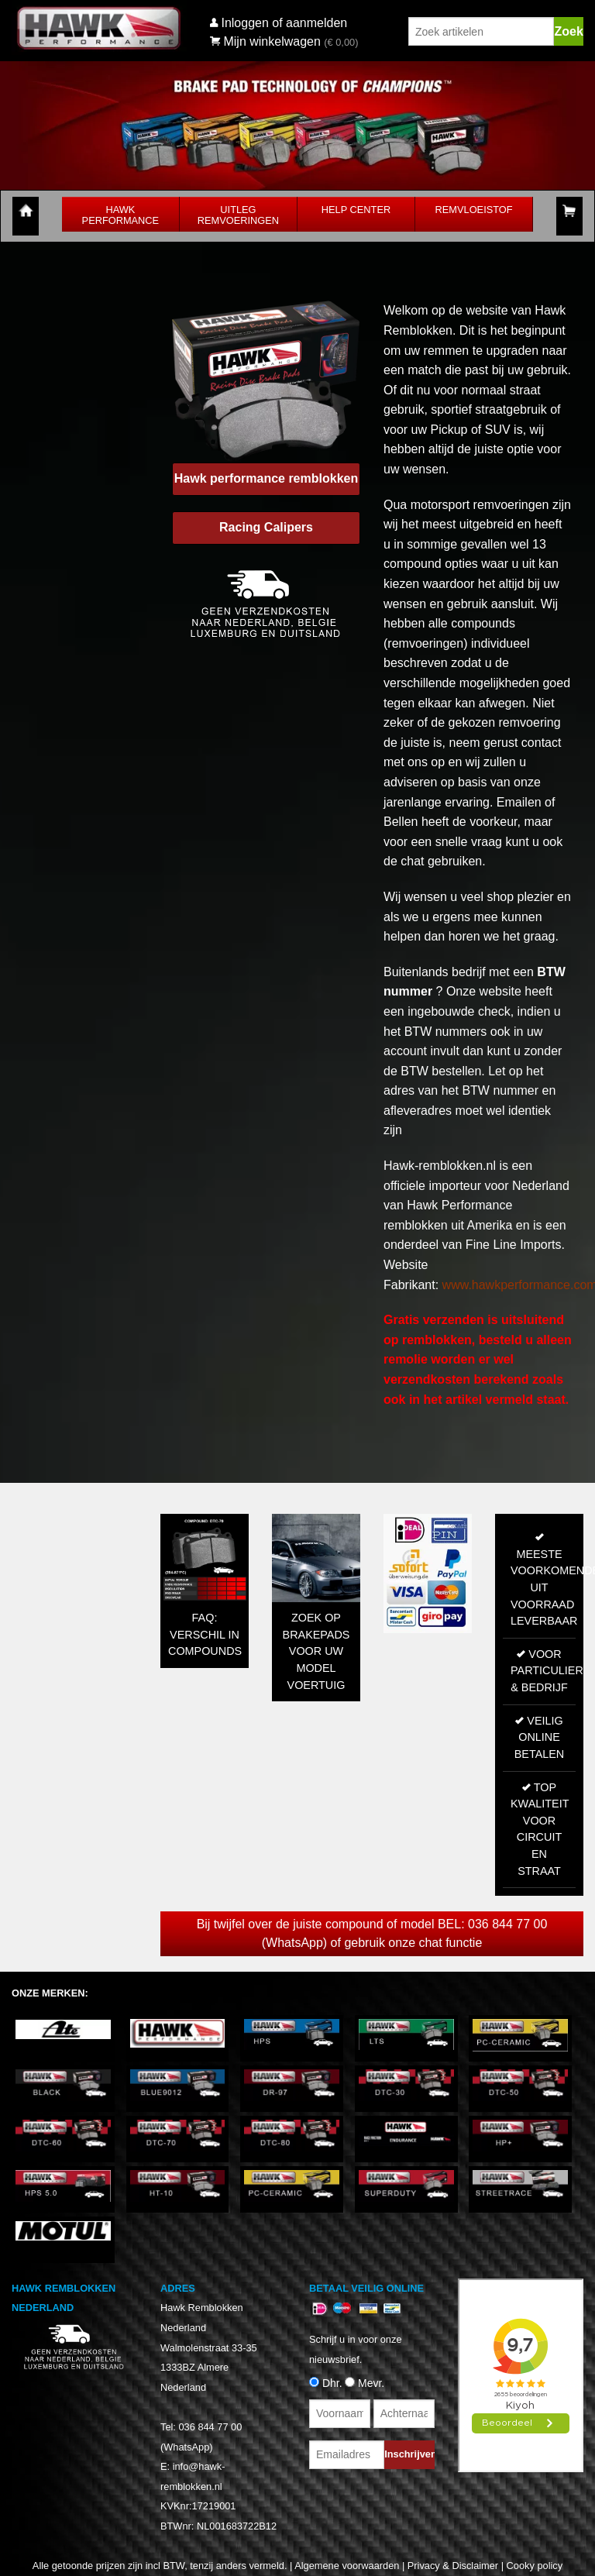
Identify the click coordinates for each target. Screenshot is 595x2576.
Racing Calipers (266, 527)
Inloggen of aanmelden (284, 22)
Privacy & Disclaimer (453, 2565)
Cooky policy (535, 2565)
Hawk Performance (121, 215)
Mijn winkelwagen (265, 41)
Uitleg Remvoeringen (238, 215)
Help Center (356, 209)
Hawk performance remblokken (266, 478)
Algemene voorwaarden (346, 2565)
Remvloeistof (474, 209)
